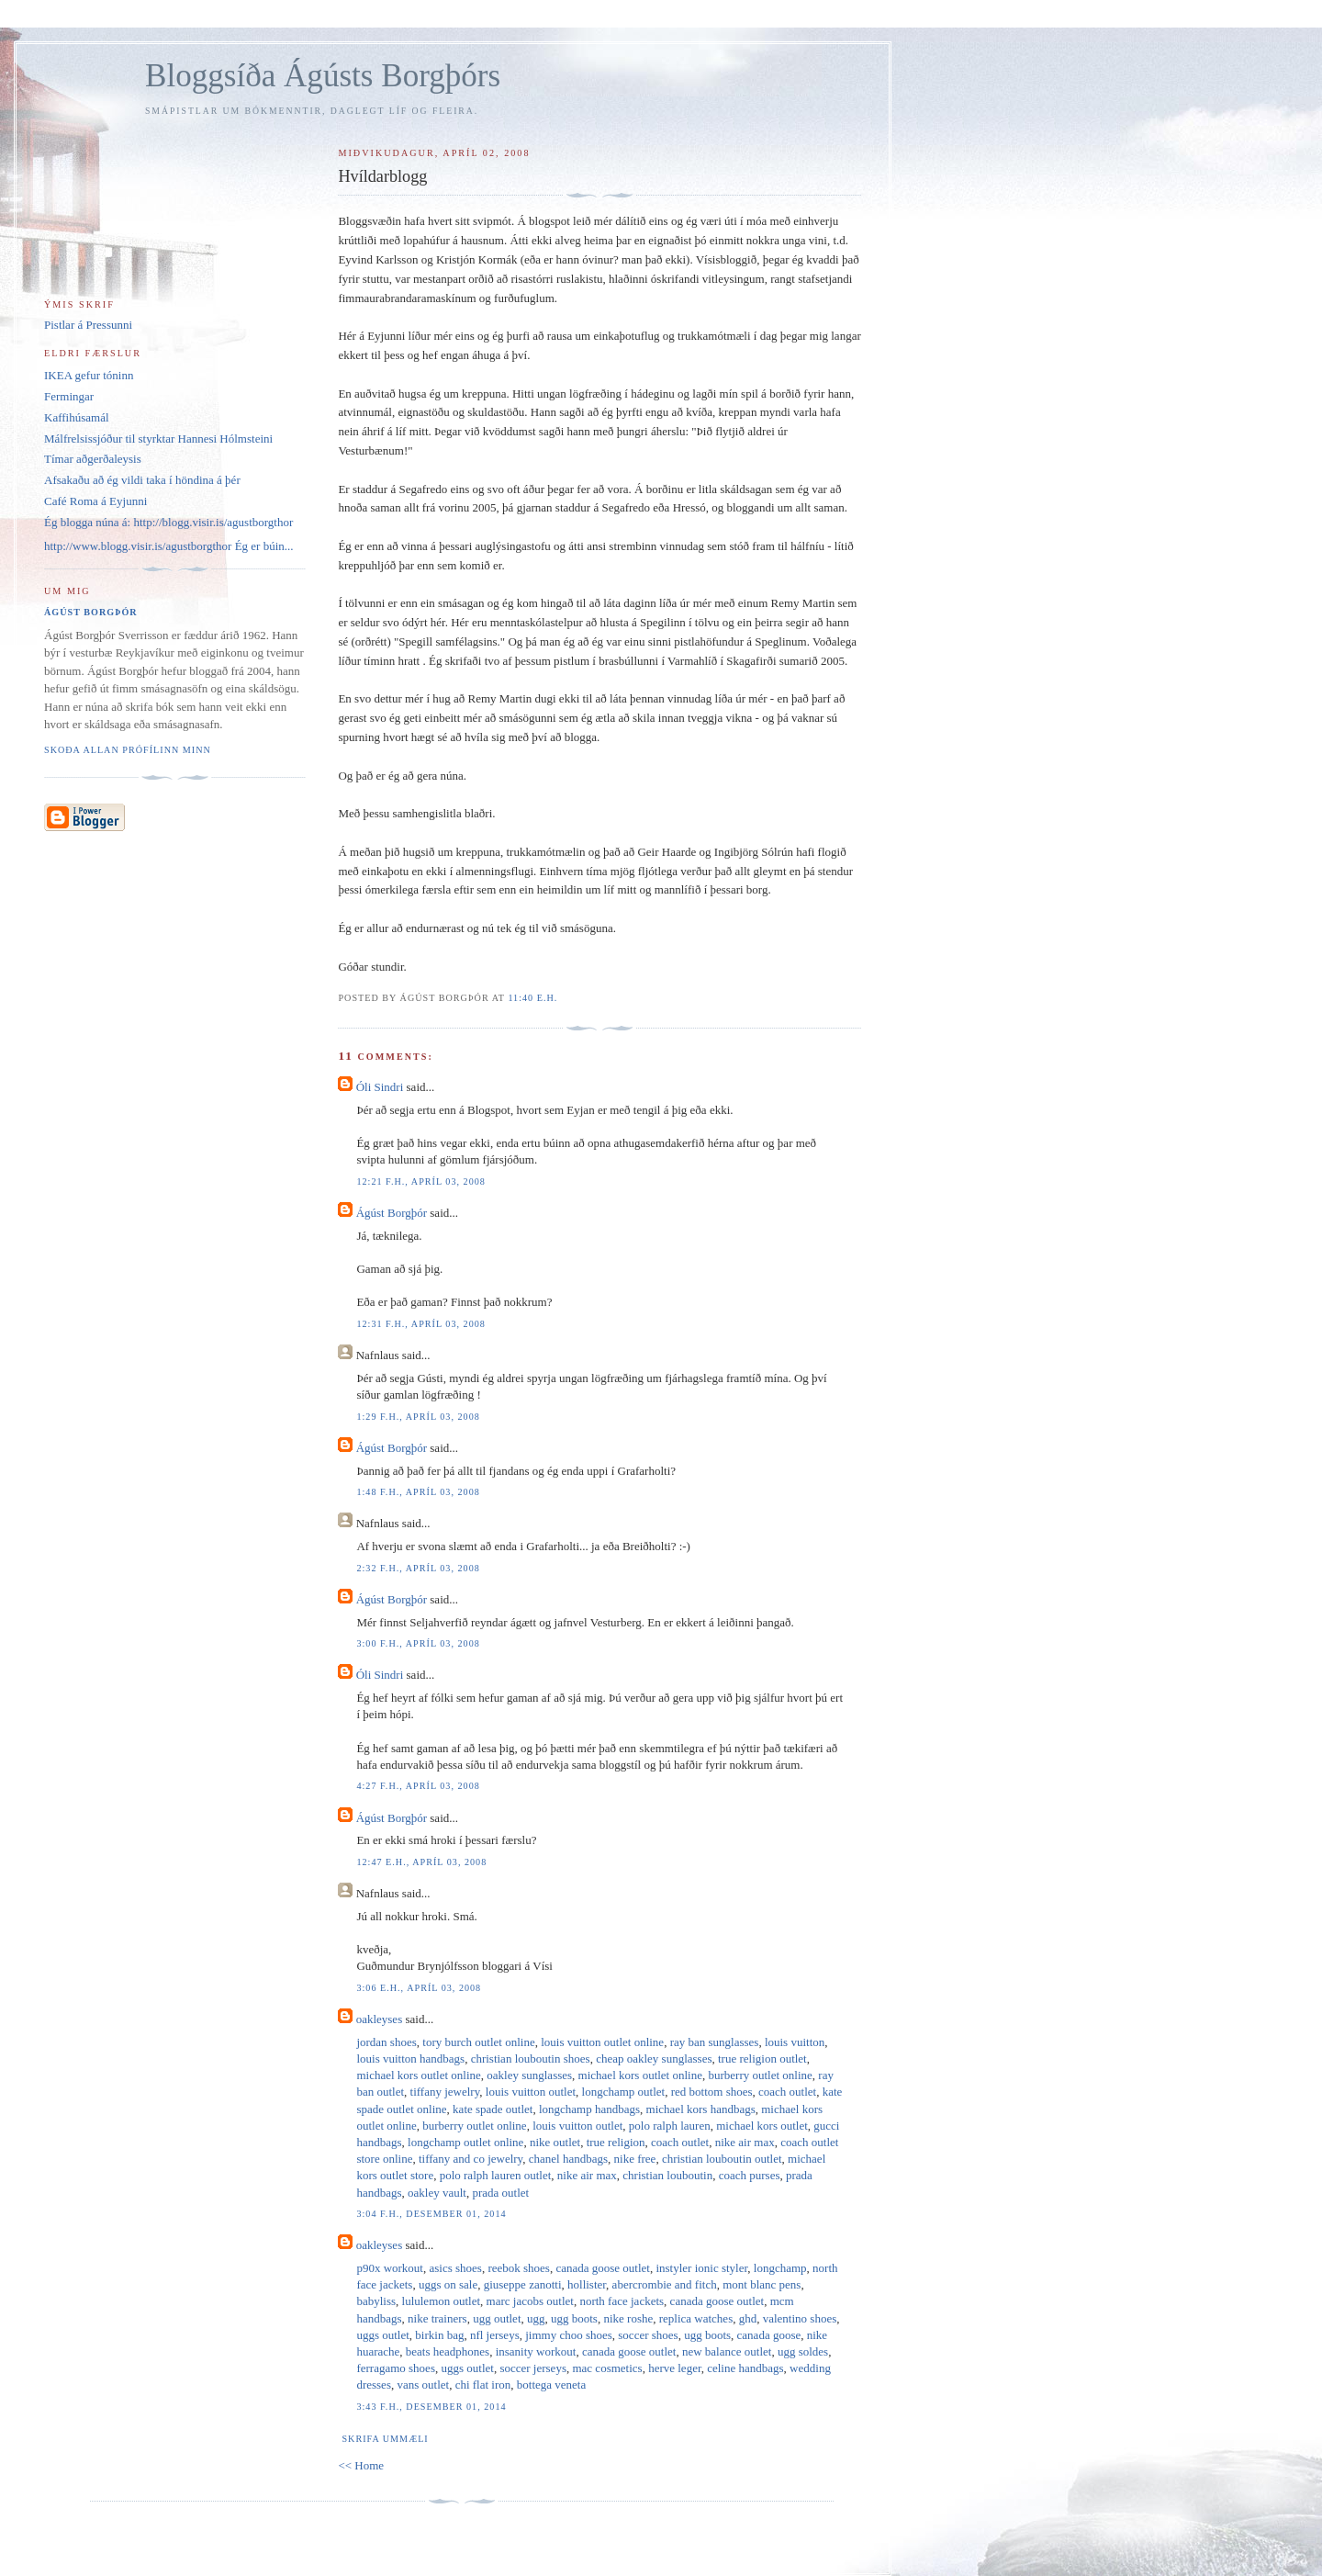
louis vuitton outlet (531, 2091)
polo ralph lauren (670, 2125)
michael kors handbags (701, 2109)
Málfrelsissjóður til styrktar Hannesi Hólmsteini (158, 438)
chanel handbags (568, 2158)
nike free (635, 2158)
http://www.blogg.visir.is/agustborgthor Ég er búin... (169, 546)
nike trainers (437, 2318)
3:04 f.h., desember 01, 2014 (431, 2214)
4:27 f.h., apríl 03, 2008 (417, 1786)
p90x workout (389, 2268)
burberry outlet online (760, 2075)
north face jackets (621, 2301)
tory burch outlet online (478, 2042)
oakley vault (437, 2192)
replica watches (696, 2318)
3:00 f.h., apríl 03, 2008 (417, 1643)
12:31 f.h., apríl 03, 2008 (421, 1324)
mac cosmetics (607, 2368)
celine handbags (745, 2368)
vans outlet (423, 2384)
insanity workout (536, 2351)
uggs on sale (448, 2284)
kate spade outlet (492, 2109)
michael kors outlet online (418, 2075)
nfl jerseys (495, 2335)
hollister (586, 2284)
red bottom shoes (712, 2091)
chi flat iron (483, 2384)
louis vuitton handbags (410, 2058)
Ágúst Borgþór (391, 1213)
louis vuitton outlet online (602, 2042)
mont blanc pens (762, 2284)
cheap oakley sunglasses (653, 2058)
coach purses (749, 2175)
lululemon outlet (441, 2301)
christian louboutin (667, 2175)
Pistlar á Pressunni (88, 325)
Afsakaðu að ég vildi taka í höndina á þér (142, 480)
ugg (536, 2318)
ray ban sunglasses (714, 2042)
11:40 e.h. (532, 998)
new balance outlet (726, 2351)
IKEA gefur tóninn (88, 375)
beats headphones (447, 2351)
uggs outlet (382, 2335)
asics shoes (456, 2268)
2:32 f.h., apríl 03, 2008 (417, 1568)
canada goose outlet (602, 2268)
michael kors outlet (762, 2125)
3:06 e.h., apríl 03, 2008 (418, 1988)
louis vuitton (794, 2042)
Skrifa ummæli (385, 2439)
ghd (748, 2318)
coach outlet (787, 2091)
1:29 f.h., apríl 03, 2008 (417, 1417)
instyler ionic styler (701, 2268)
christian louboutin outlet (722, 2158)
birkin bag (439, 2335)
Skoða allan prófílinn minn (127, 750)
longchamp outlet (624, 2091)
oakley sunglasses (529, 2075)
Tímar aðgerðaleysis (92, 459)
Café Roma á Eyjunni (95, 501)
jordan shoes (386, 2042)
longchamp (780, 2268)
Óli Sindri (380, 1087)
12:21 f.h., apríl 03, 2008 (421, 1181)
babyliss (376, 2301)
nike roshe (628, 2318)
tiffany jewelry (445, 2091)
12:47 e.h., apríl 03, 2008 (421, 1862)
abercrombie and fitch (664, 2284)
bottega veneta (551, 2384)
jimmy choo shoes (568, 2335)
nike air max (745, 2142)
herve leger (674, 2368)
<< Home (361, 2465)
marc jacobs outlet (530, 2301)
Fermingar (69, 396)
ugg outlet (497, 2318)
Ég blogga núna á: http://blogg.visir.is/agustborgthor (168, 522)
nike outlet (555, 2142)
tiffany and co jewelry (470, 2158)
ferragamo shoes (395, 2368)
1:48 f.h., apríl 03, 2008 (417, 1492)
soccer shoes (648, 2335)
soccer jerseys (532, 2368)
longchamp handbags (589, 2109)
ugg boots (574, 2318)
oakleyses (379, 2019)
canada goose (769, 2335)
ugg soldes (803, 2351)
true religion (616, 2142)
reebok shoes (518, 2268)
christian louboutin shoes (530, 2058)
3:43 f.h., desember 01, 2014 (431, 2407)
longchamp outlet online (465, 2142)
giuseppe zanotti (523, 2284)
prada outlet (500, 2192)
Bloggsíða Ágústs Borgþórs (322, 76)
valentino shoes (800, 2318)
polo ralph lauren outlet (496, 2175)
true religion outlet (762, 2058)
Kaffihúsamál (76, 417)
